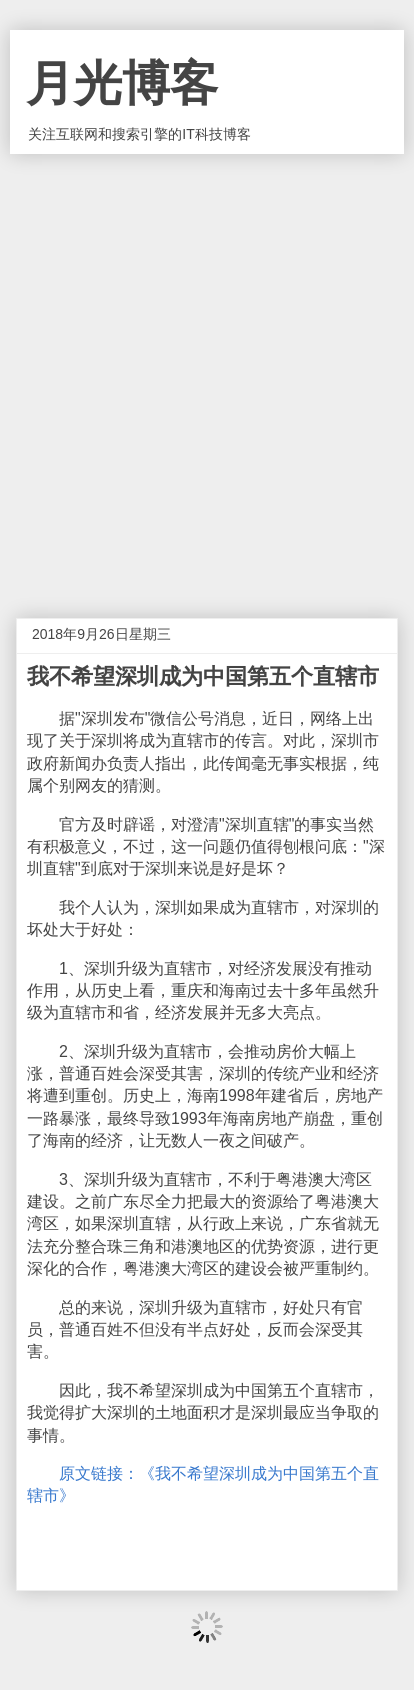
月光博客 (122, 83)
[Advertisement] (207, 371)
